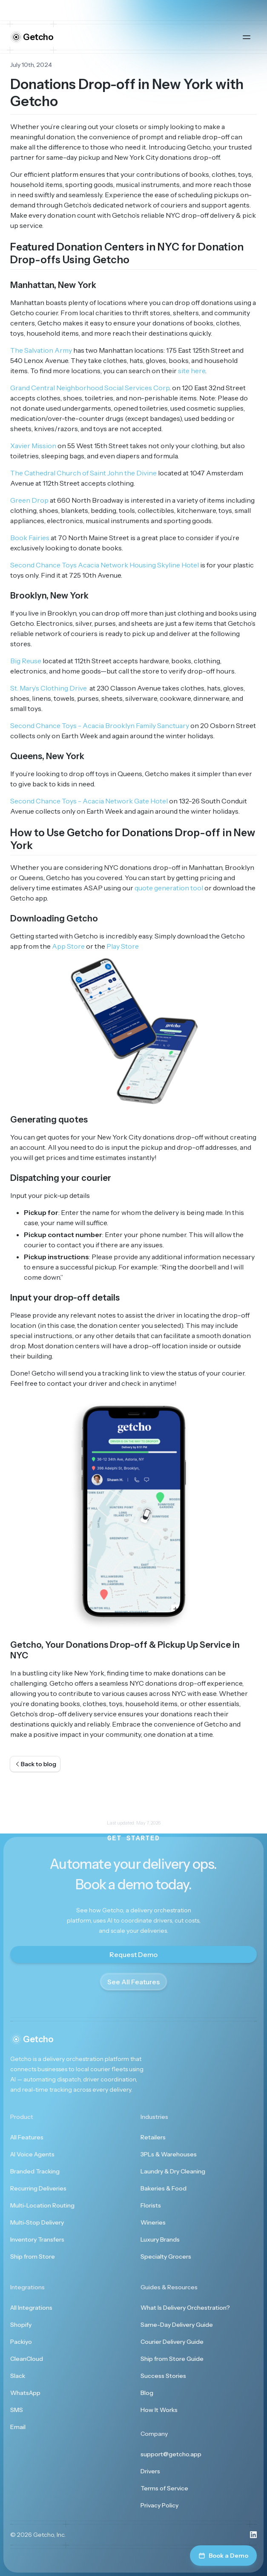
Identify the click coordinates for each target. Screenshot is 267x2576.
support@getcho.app (171, 2454)
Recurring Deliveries (38, 2188)
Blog (147, 2393)
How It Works (159, 2410)
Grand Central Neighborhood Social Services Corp (89, 387)
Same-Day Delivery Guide (177, 2324)
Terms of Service (164, 2488)
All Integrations (31, 2307)
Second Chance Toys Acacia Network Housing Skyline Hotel (104, 565)
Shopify (21, 2324)
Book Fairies (29, 537)
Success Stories (163, 2376)
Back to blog (35, 1764)
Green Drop (29, 500)
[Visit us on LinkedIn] (253, 2534)
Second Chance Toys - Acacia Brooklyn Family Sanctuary (99, 725)
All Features (26, 2137)
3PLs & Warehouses (169, 2154)
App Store (68, 946)
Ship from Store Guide (172, 2359)
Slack (17, 2376)
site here (191, 370)
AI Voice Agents (32, 2154)
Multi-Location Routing (42, 2205)
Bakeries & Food (164, 2188)
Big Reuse (25, 660)
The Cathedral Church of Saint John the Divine (83, 473)
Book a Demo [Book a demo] (223, 2555)
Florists (151, 2205)
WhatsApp (25, 2393)
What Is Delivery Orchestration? (185, 2307)
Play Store (122, 946)
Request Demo (133, 1954)
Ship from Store (32, 2256)
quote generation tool (169, 888)
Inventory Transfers (37, 2239)
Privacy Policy (159, 2505)
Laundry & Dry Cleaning (173, 2171)
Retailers (153, 2137)
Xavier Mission (33, 445)
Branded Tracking (35, 2171)
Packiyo (21, 2342)
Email (18, 2427)
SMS (16, 2410)
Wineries (153, 2222)
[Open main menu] (246, 37)
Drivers (150, 2471)
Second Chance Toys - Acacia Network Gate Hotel (89, 801)
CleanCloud (26, 2359)
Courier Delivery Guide (172, 2342)
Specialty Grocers (166, 2256)
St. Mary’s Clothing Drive (48, 688)
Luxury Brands (160, 2239)
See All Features (133, 1981)
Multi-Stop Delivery (37, 2222)
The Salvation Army (41, 350)
